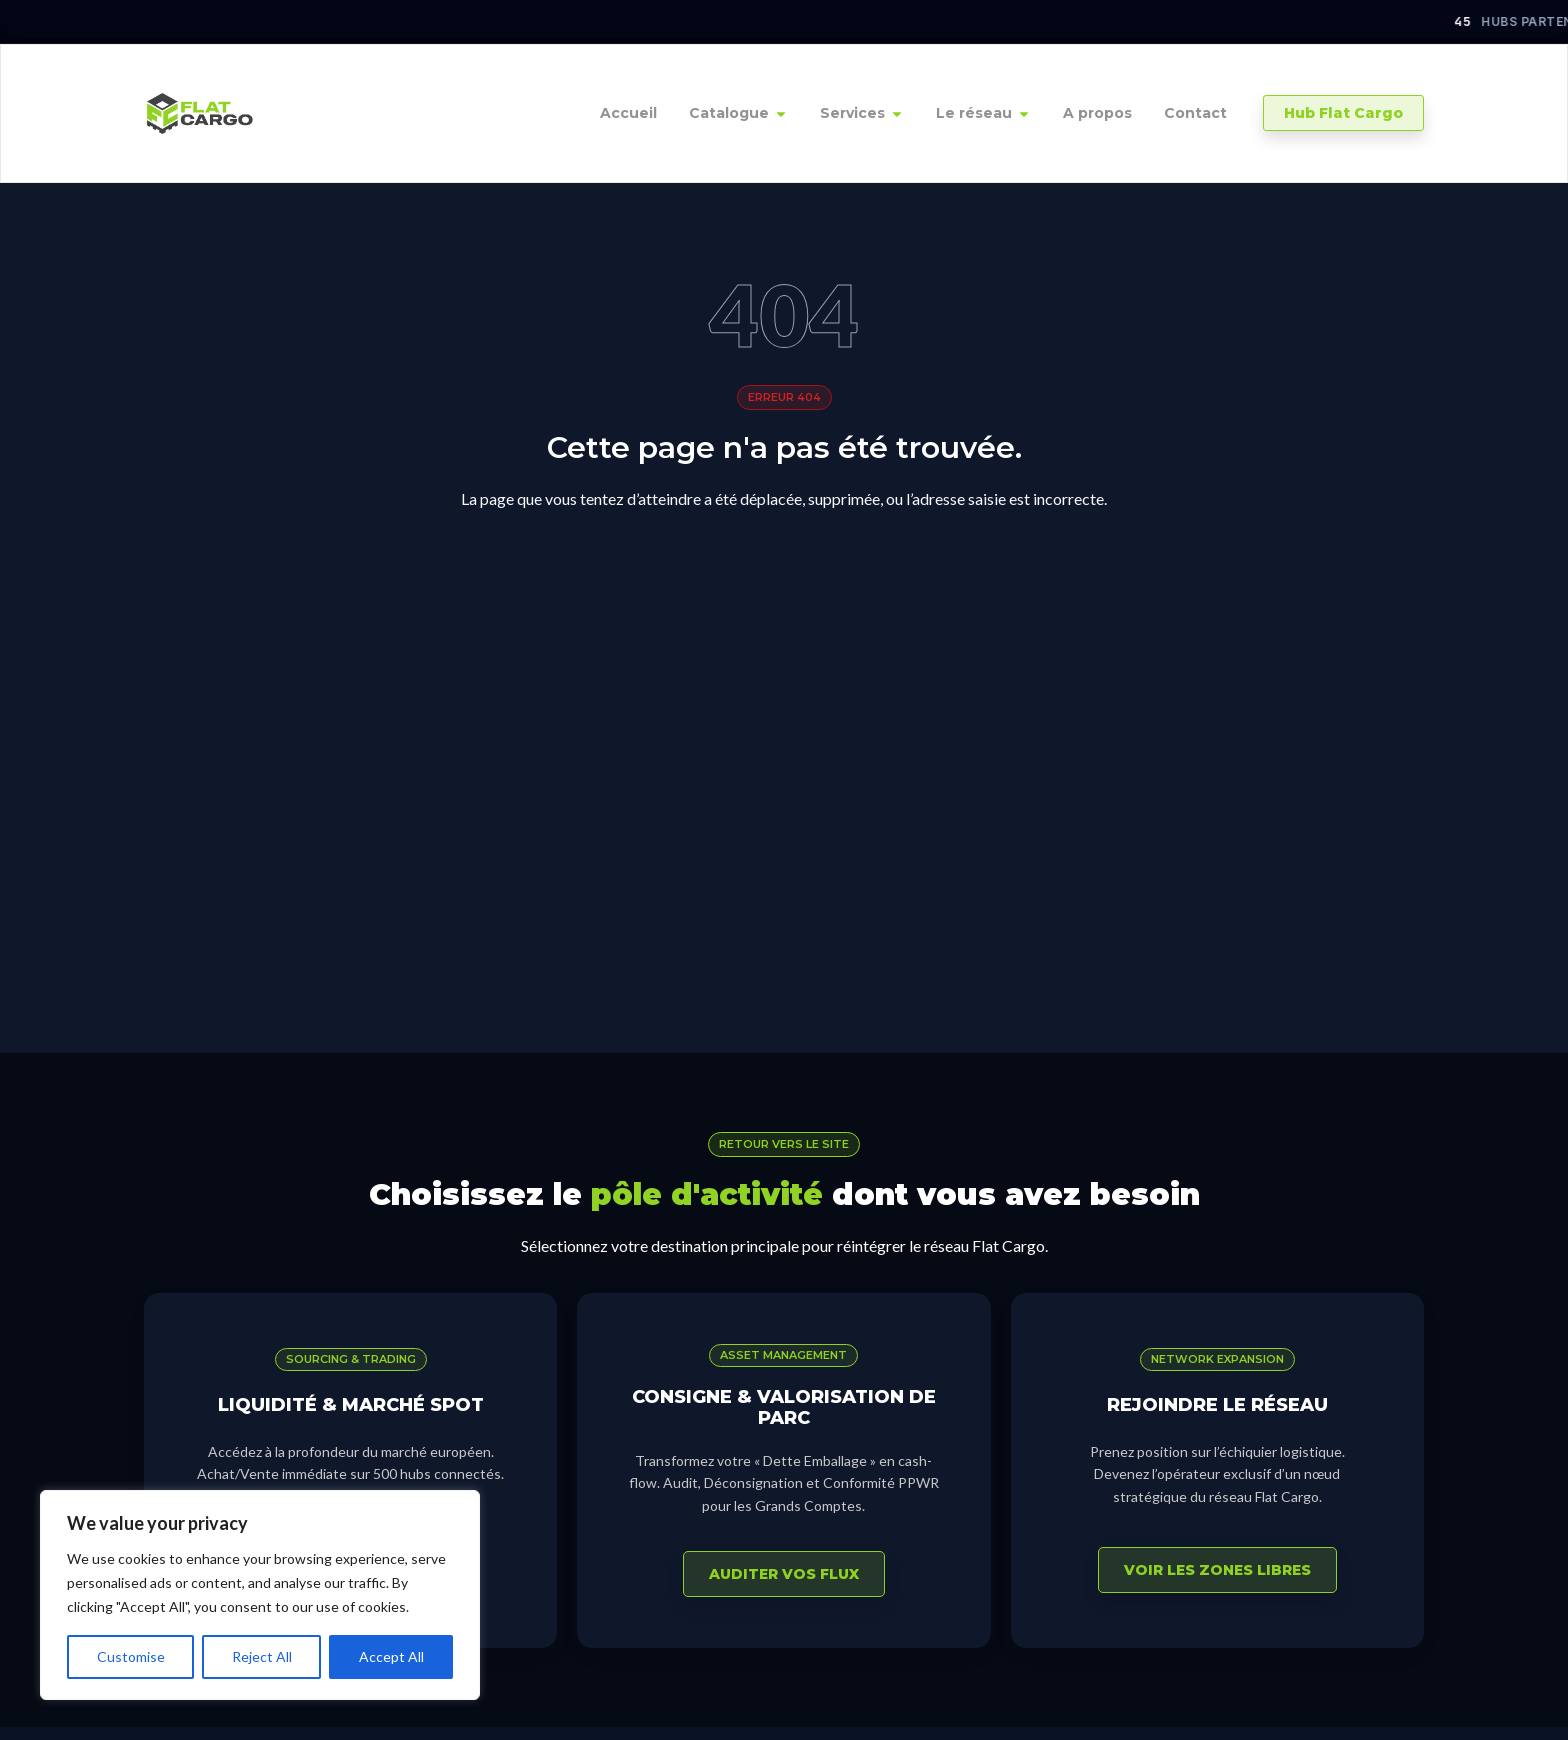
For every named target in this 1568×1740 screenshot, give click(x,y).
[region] (260, 1595)
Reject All (262, 1656)
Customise (131, 1656)
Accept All (391, 1656)
